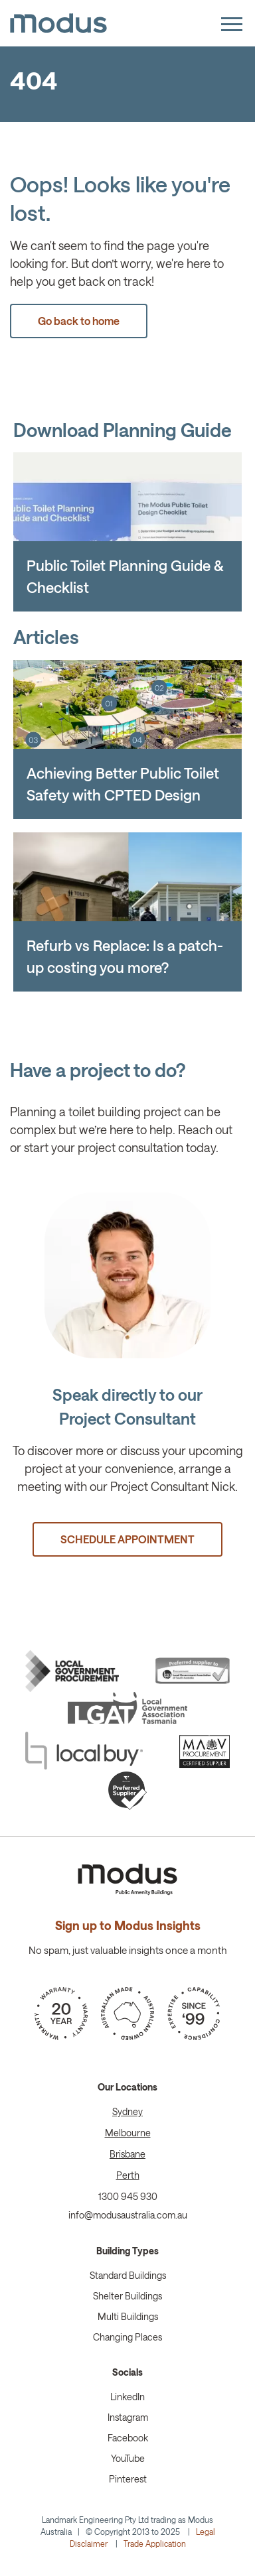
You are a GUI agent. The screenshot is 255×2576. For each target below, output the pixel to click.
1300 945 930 (127, 2196)
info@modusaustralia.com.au (127, 2215)
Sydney (127, 2111)
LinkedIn (127, 2396)
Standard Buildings (128, 2275)
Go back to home (79, 320)
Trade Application (155, 2543)
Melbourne (128, 2132)
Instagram (128, 2417)
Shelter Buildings (127, 2295)
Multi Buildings (128, 2316)
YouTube (128, 2458)
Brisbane (127, 2153)
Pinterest (128, 2478)
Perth (127, 2175)
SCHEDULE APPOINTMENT (127, 1539)
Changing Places (127, 2337)
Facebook (128, 2437)
